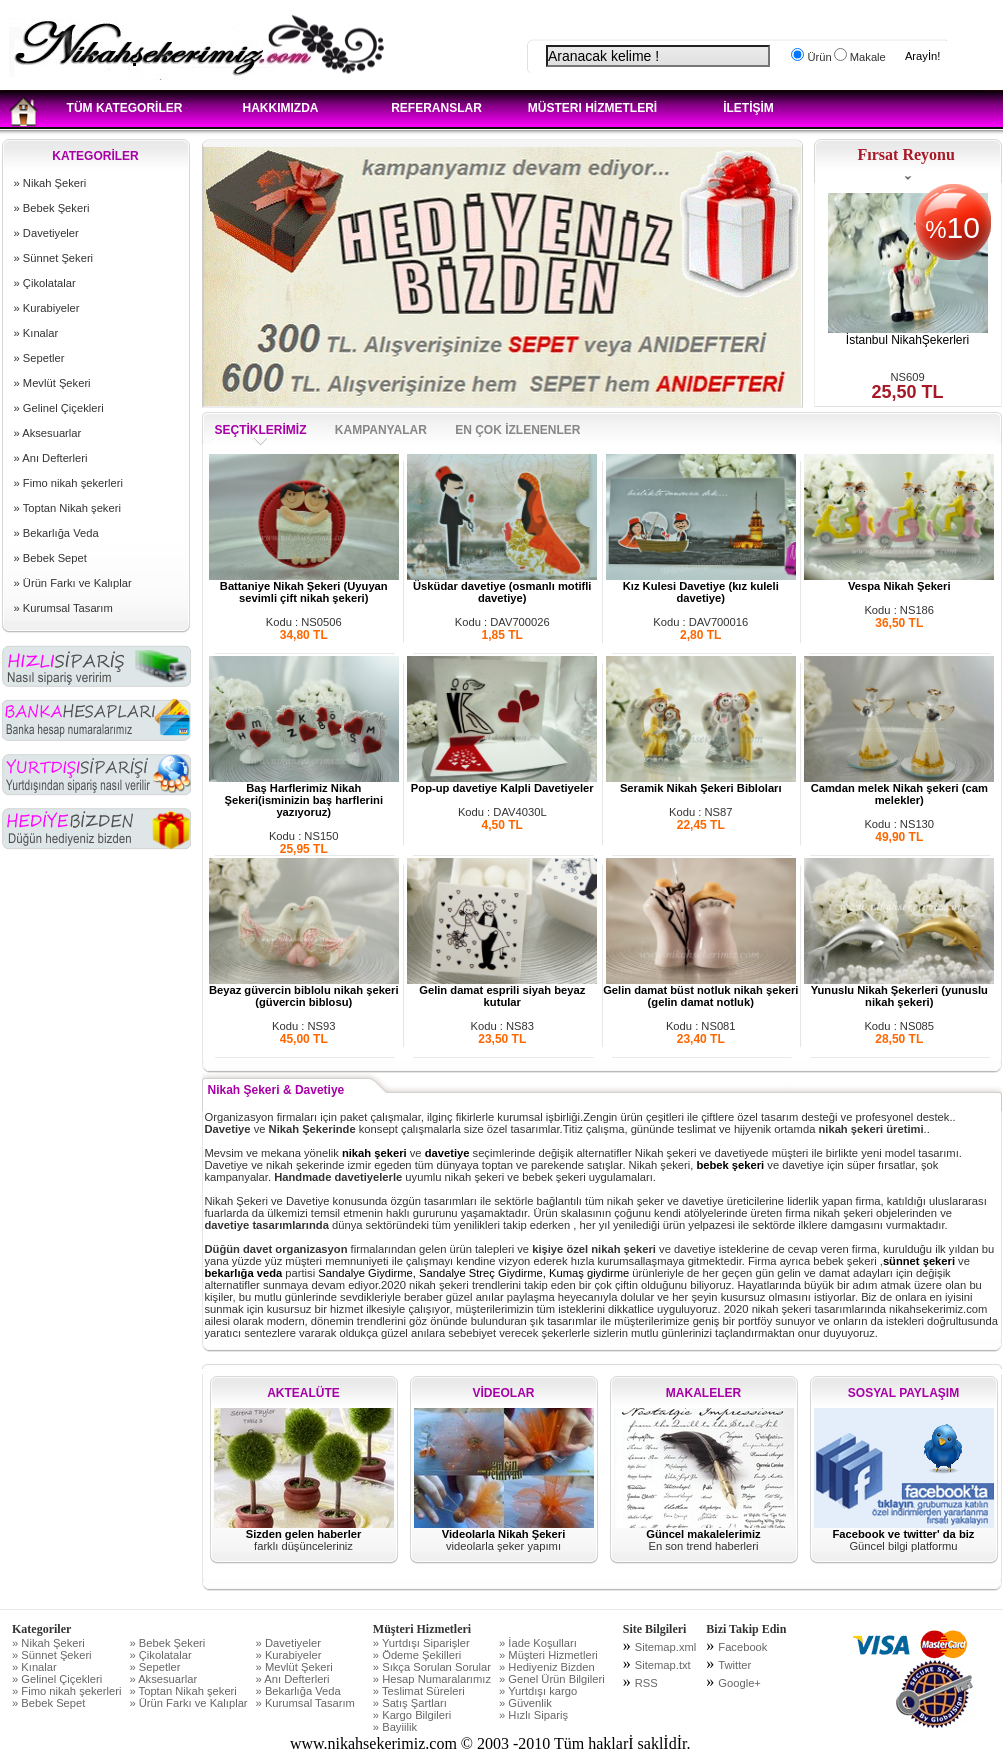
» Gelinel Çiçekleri (59, 408)
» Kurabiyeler (47, 308)
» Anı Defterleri (51, 458)
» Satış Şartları (410, 1703)
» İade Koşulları (538, 1643)
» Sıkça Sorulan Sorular (432, 1667)
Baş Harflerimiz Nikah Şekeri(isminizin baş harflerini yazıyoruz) (304, 795)
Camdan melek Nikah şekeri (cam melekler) (899, 789)
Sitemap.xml (666, 1647)
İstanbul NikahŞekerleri (907, 340)
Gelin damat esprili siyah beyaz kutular (502, 991)
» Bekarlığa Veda (56, 533)
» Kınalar (36, 333)
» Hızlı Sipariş (533, 1715)
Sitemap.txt (663, 1665)
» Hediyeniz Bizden (547, 1667)
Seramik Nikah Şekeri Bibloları (701, 783)
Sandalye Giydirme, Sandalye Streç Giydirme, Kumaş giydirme (475, 1273)
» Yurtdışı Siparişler (421, 1643)
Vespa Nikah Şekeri (899, 581)
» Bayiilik (395, 1727)
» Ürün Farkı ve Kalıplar (73, 583)
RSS (646, 1683)
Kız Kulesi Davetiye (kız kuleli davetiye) (701, 587)
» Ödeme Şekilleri (417, 1655)
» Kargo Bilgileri (412, 1715)
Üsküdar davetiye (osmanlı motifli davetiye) (502, 587)
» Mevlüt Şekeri (52, 383)
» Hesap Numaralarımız (432, 1679)
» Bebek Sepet (50, 558)
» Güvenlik (525, 1703)
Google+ (739, 1683)
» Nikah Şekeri (50, 183)
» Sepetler (39, 358)
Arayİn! (922, 56)
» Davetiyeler (46, 233)
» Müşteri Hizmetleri (548, 1655)
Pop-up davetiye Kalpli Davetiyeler (502, 783)
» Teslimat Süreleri (419, 1691)
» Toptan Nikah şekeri (67, 508)
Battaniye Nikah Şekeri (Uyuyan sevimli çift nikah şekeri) (304, 587)
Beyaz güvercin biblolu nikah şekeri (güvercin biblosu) (304, 991)
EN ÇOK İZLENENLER (517, 430)
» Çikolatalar (45, 283)
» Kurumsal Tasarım (63, 608)
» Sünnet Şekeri (54, 258)
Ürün (817, 57)
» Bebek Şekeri (52, 208)
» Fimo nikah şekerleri (68, 483)
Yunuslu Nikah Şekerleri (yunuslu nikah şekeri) (899, 991)
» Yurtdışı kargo (538, 1691)
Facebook (742, 1647)
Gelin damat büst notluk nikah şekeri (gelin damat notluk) (700, 991)
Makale (866, 57)
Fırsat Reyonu (906, 154)
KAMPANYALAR (382, 430)
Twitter (734, 1665)
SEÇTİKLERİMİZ (261, 430)
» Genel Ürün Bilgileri (552, 1679)
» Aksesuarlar (48, 433)
